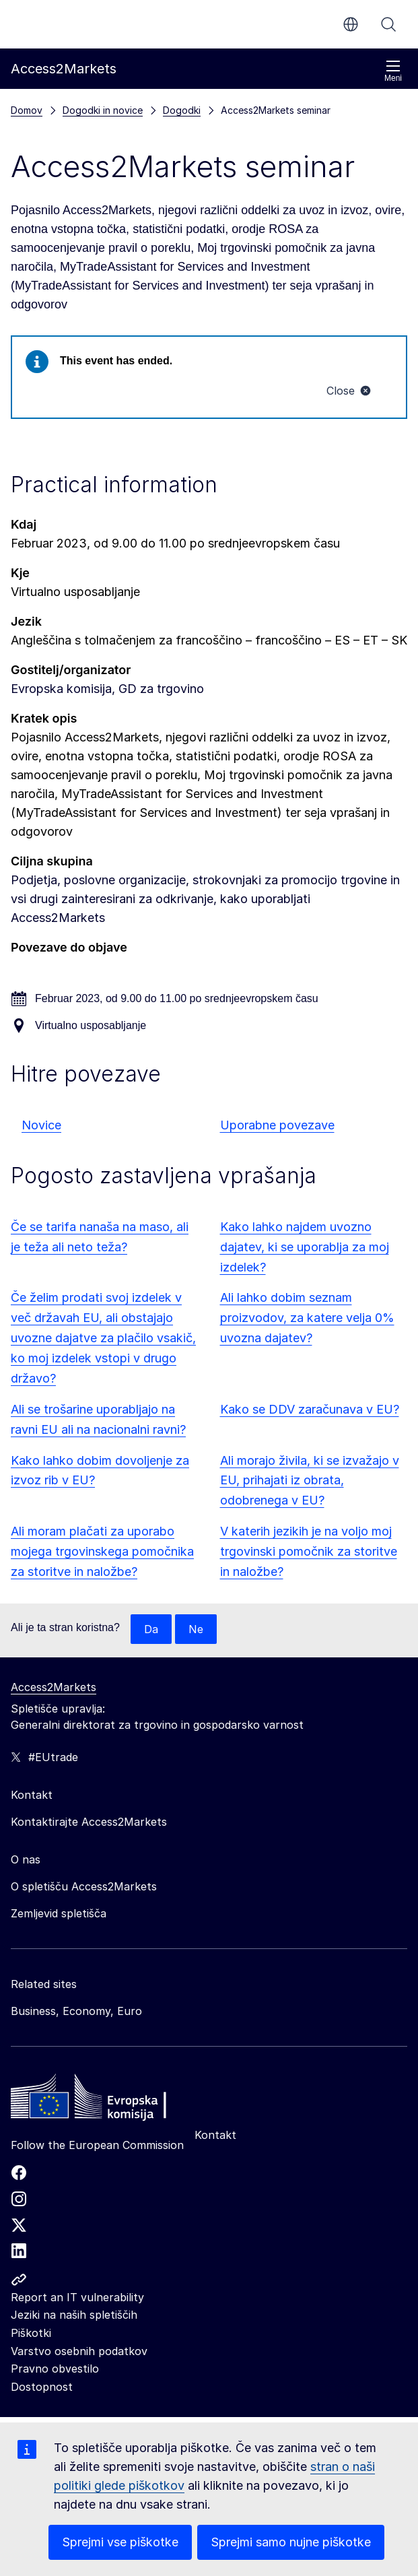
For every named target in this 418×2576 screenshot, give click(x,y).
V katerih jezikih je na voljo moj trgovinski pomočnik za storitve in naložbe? (308, 1551)
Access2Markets (53, 1687)
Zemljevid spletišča (58, 1913)
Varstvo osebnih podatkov (79, 2351)
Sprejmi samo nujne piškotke (291, 2542)
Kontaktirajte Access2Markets (89, 1821)
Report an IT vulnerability (77, 2297)
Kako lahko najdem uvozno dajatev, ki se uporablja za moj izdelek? (304, 1247)
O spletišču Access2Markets (84, 1886)
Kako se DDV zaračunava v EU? (309, 1409)
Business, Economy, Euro (76, 2011)
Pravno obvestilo (55, 2368)
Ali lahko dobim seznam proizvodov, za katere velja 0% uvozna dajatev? (307, 1317)
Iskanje (388, 24)
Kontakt (215, 2135)
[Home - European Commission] (108, 2100)
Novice (41, 1125)
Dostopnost (42, 2386)
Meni (393, 71)
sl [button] (351, 24)
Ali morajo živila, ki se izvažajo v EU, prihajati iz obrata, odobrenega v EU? (309, 1480)
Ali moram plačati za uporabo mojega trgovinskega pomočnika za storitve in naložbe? (102, 1551)
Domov (26, 110)
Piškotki (31, 2333)
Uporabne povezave (277, 1125)
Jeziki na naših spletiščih (74, 2314)
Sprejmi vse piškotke (120, 2542)
